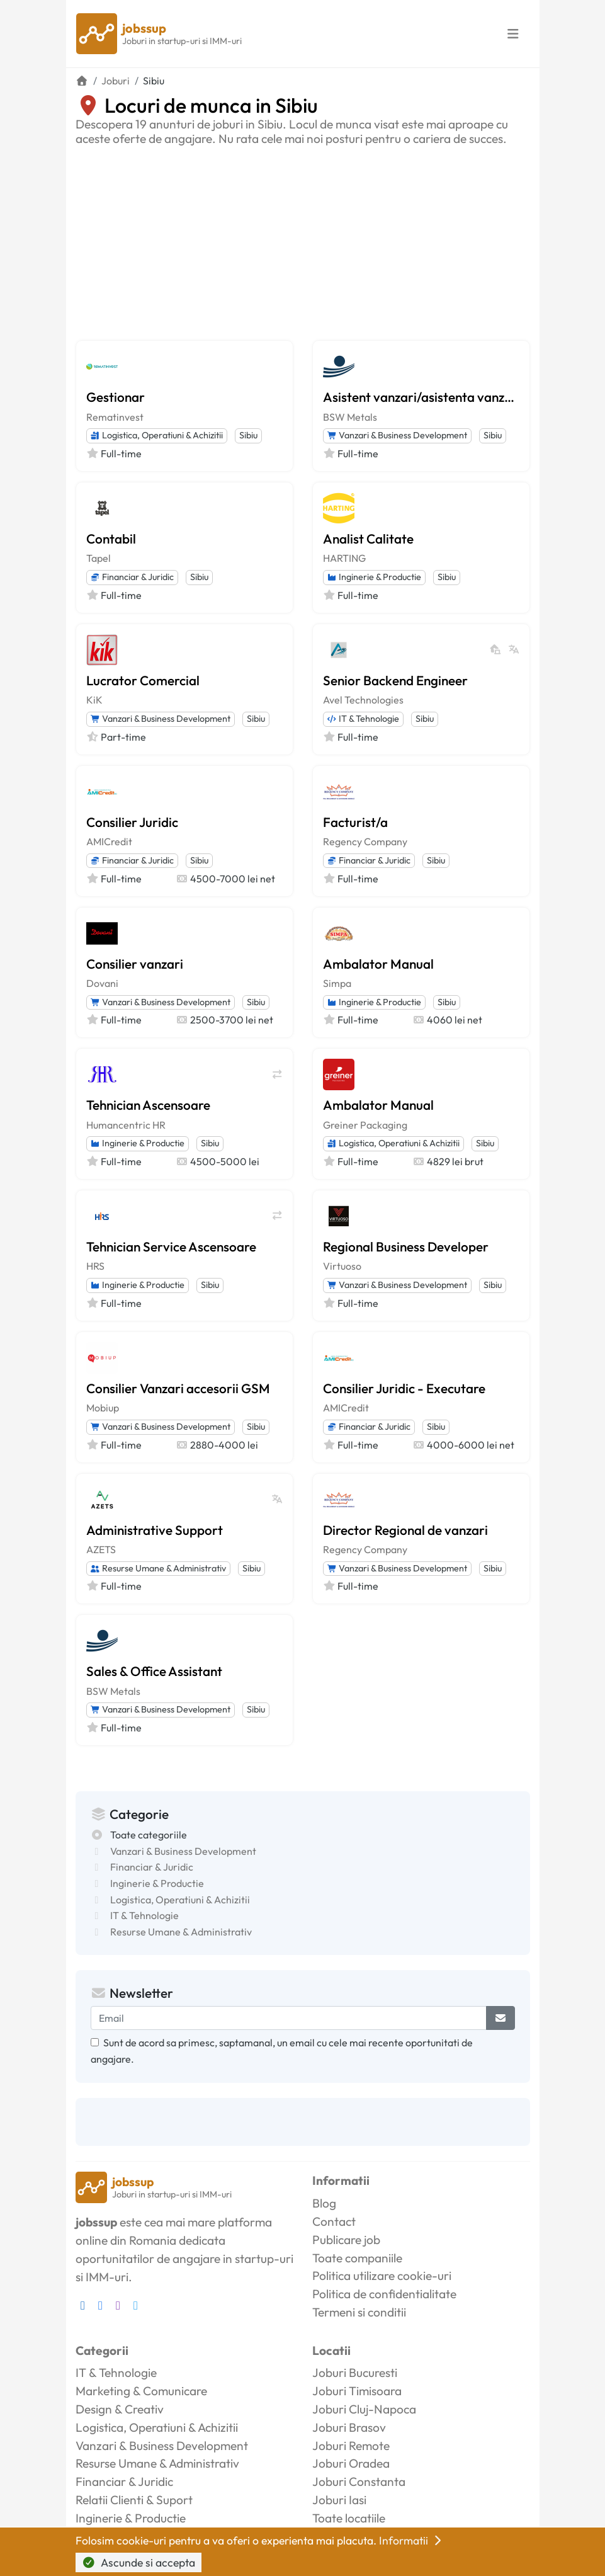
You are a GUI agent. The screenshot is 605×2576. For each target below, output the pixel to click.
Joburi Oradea (351, 2463)
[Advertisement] (303, 240)
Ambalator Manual (378, 963)
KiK (94, 699)
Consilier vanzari (134, 963)
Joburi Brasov (349, 2427)
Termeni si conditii (359, 2312)
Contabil (111, 538)
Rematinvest (115, 417)
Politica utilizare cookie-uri (381, 2275)
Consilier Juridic (132, 822)
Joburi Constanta (358, 2481)
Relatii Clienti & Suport (134, 2499)
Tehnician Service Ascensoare (171, 1246)
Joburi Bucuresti (354, 2372)
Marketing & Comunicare (141, 2390)
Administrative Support (154, 1530)
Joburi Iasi (339, 2499)
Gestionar (115, 397)
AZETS (101, 1549)
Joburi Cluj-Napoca (364, 2409)
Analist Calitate (368, 538)
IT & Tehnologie (363, 718)
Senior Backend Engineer (395, 680)
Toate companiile (357, 2257)
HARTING (344, 558)
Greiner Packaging (365, 1125)
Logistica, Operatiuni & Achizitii (157, 435)
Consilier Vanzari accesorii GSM (178, 1388)
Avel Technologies (363, 699)
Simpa (337, 983)
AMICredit (109, 841)
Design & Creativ (120, 2409)
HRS (95, 1266)
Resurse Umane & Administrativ (158, 1568)
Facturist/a (355, 822)
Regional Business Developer (406, 1246)
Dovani (102, 983)
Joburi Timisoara (357, 2390)
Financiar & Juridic (132, 577)
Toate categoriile (148, 1834)
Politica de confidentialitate (384, 2293)
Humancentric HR (126, 1125)
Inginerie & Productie (374, 577)
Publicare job (346, 2239)
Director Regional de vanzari (405, 1530)
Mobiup (102, 1407)
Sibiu (248, 435)
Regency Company (365, 841)
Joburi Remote (351, 2445)
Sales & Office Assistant (154, 1671)
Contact (334, 2221)
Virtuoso (342, 1266)
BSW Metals (350, 417)
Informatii (411, 2540)
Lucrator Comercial (143, 680)
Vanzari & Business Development (397, 435)
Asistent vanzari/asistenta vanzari (421, 397)
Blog (324, 2203)
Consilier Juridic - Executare (404, 1388)
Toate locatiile (348, 2518)
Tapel (98, 558)
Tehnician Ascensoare (148, 1105)
